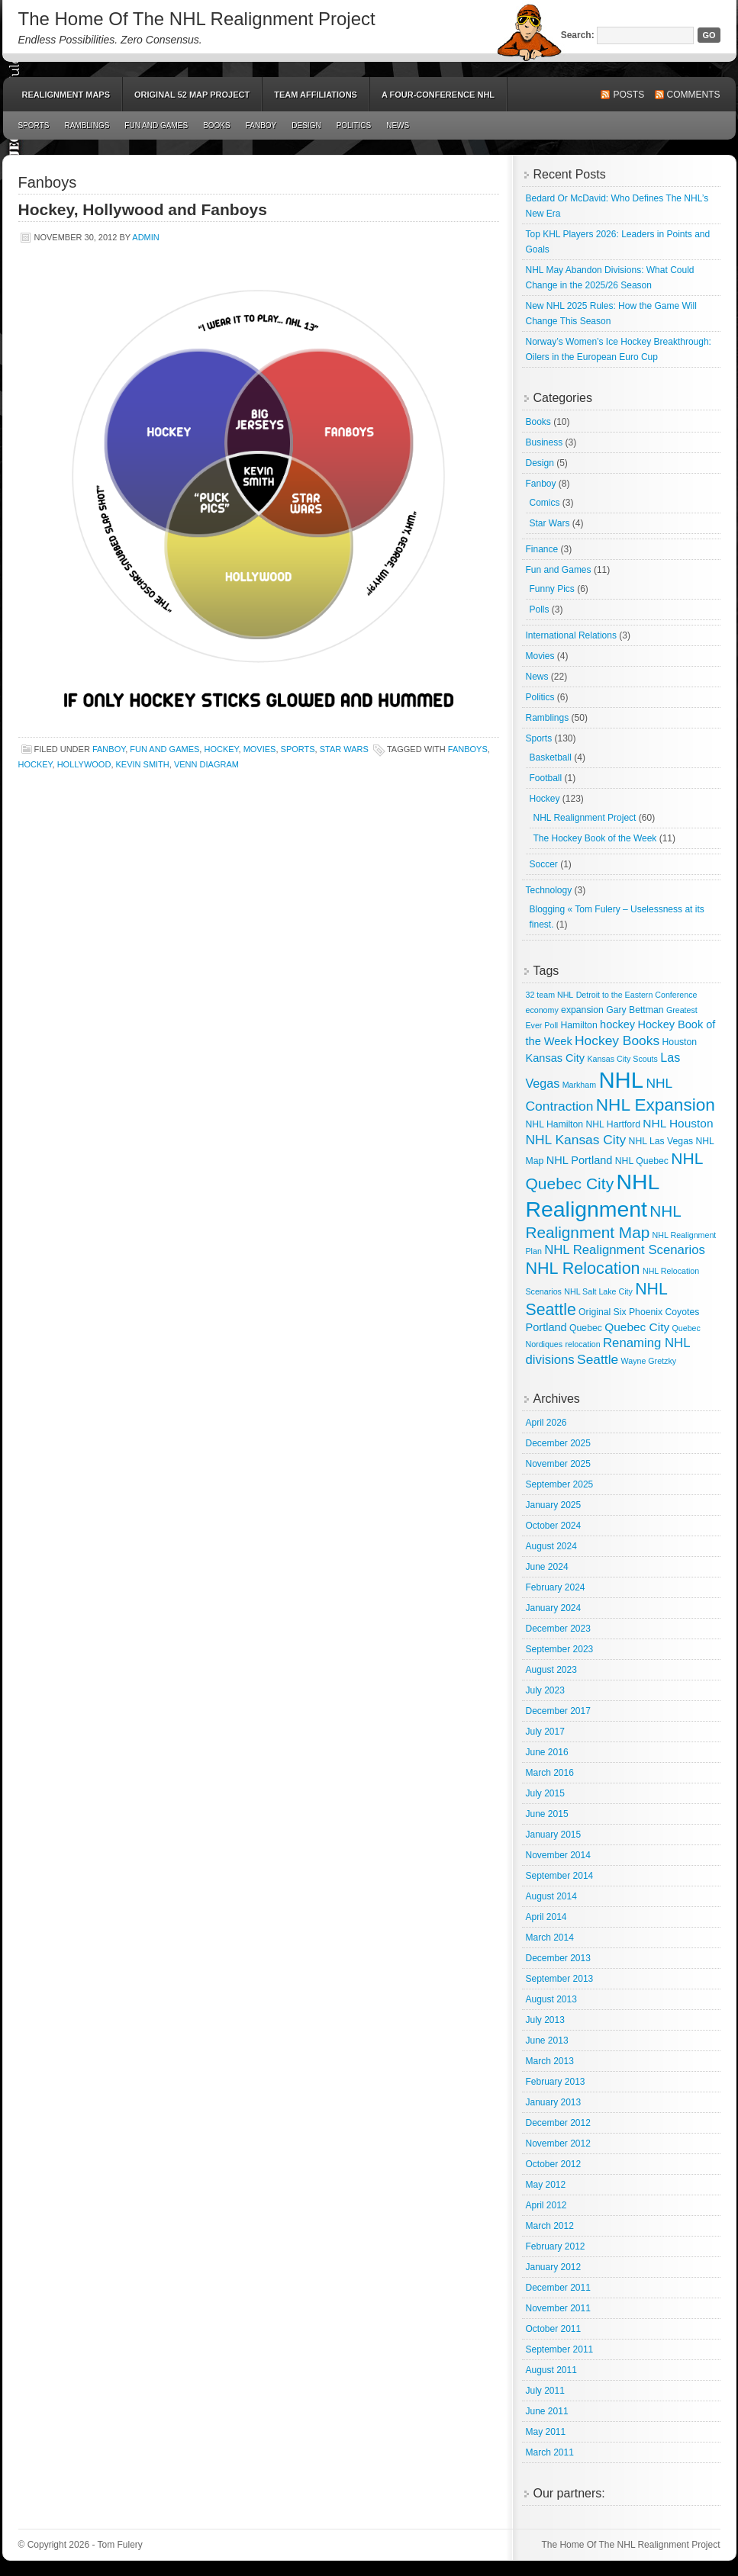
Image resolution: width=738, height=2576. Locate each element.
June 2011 (547, 2411)
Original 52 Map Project (192, 94)
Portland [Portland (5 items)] (546, 1327)
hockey (35, 764)
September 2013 (560, 1978)
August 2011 (551, 2370)
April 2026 (546, 1422)
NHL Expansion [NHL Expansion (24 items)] (655, 1104)
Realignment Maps (66, 94)
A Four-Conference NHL (438, 94)
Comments (693, 94)
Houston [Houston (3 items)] (680, 1042)
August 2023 (551, 1669)
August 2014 (551, 1896)
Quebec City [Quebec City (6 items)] (636, 1326)
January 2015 (554, 1834)
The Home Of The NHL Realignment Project (196, 18)
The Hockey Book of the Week (595, 838)
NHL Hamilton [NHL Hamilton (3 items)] (555, 1124)
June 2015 (547, 1814)
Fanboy (261, 125)
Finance (542, 549)
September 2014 (560, 1875)
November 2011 (558, 2308)
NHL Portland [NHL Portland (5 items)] (579, 1160)
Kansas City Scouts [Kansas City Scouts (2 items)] (622, 1058)
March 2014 (550, 1937)
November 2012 (558, 2143)
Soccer (544, 864)
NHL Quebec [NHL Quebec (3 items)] (642, 1161)
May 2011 (546, 2431)
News (397, 125)
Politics (354, 125)
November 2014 (558, 1855)
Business (544, 442)
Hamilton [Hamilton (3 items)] (578, 1025)
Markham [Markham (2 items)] (579, 1084)
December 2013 (558, 1958)
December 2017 (558, 1711)
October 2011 (554, 2329)
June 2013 (547, 2040)
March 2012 (550, 2226)
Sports (34, 125)
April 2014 (546, 1917)
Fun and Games (156, 125)
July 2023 (545, 1690)
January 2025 (554, 1505)
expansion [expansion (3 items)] (582, 1010)
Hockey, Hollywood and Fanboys (142, 209)
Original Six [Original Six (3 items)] (602, 1312)
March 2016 (550, 1772)
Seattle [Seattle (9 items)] (597, 1359)
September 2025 (560, 1484)
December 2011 (558, 2287)
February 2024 (555, 1587)
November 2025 (558, 1463)
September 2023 (560, 1649)
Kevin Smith (142, 764)
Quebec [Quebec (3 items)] (585, 1328)
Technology (549, 890)
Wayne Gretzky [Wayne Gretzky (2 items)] (648, 1360)
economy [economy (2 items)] (542, 1010)
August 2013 (551, 1999)
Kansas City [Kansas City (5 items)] (555, 1058)
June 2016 (547, 1752)
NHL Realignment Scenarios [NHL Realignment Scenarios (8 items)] (624, 1250)
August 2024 (551, 1546)
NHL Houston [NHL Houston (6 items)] (678, 1123)
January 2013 (554, 2102)
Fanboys (468, 749)
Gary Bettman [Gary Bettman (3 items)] (634, 1010)
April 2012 (546, 2205)
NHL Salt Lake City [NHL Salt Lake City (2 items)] (598, 1291)
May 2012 (546, 2184)
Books (216, 125)
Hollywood (84, 764)
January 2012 (554, 2267)
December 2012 (558, 2123)
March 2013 (550, 2061)
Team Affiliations (315, 94)
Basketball (551, 757)
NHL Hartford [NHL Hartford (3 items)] (612, 1124)
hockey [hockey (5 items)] (617, 1024)
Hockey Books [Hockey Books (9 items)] (617, 1040)
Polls (539, 609)
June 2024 (547, 1566)
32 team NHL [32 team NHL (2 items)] (550, 994)
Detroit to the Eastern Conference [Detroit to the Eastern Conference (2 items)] (637, 994)
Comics (545, 502)
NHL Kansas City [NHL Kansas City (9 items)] (576, 1139)
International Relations (571, 635)
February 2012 (555, 2246)
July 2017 (545, 1731)
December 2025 (558, 1443)
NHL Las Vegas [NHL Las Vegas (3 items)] (661, 1141)
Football (546, 778)
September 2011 (560, 2349)
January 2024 (554, 1608)
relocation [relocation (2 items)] (582, 1344)
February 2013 (555, 2081)
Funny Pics (552, 589)
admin (145, 237)
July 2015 (545, 1793)
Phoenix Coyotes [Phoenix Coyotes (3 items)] (664, 1312)
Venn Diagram (206, 764)
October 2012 (554, 2164)
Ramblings (86, 125)
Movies (259, 749)
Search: (578, 35)
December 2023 (558, 1628)
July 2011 (545, 2390)
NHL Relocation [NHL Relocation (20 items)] (583, 1268)
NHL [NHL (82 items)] (620, 1079)
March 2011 (550, 2452)
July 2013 (545, 2020)
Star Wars (344, 749)
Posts (628, 94)
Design (306, 125)
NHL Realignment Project (584, 817)
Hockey (221, 749)
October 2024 (554, 1525)
